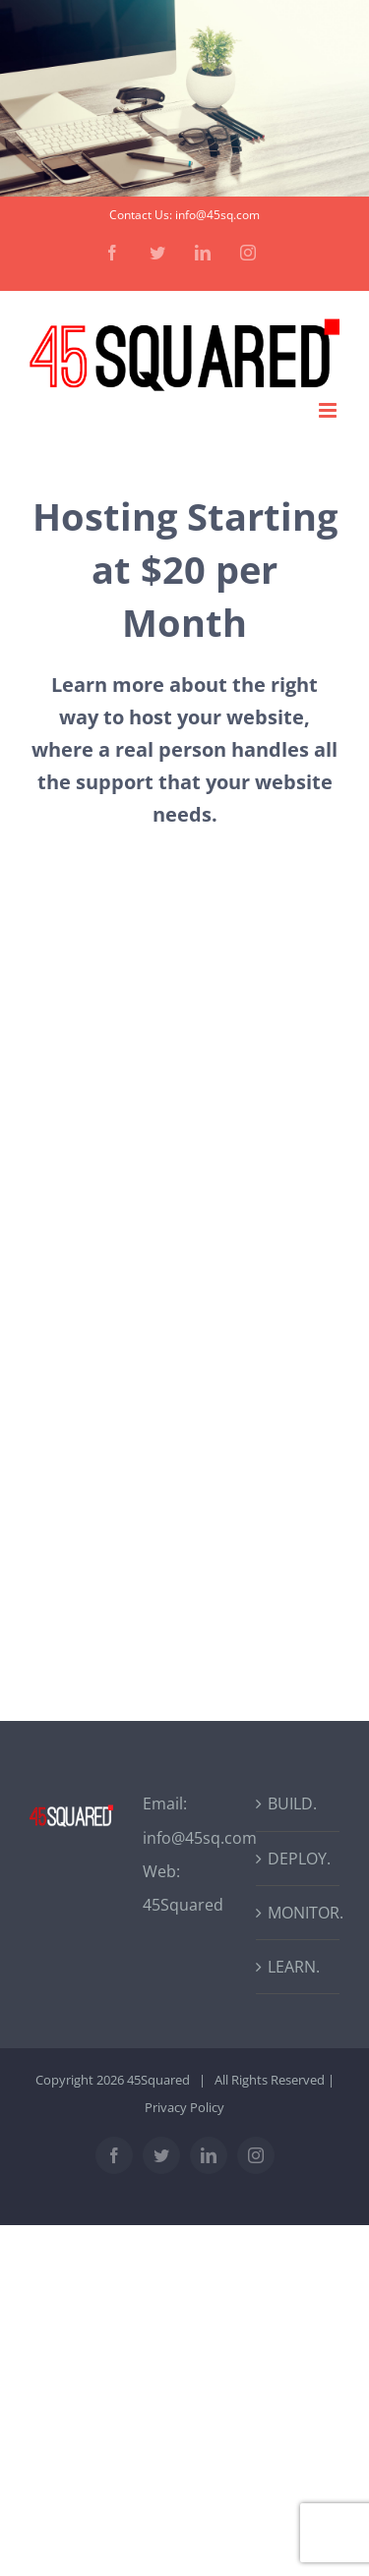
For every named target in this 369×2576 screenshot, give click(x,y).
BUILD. (292, 1803)
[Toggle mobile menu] (329, 410)
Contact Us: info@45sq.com (184, 214)
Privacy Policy (184, 2107)
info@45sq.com (200, 1838)
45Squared (183, 1905)
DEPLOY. (299, 1858)
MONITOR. (299, 1912)
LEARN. (294, 1966)
